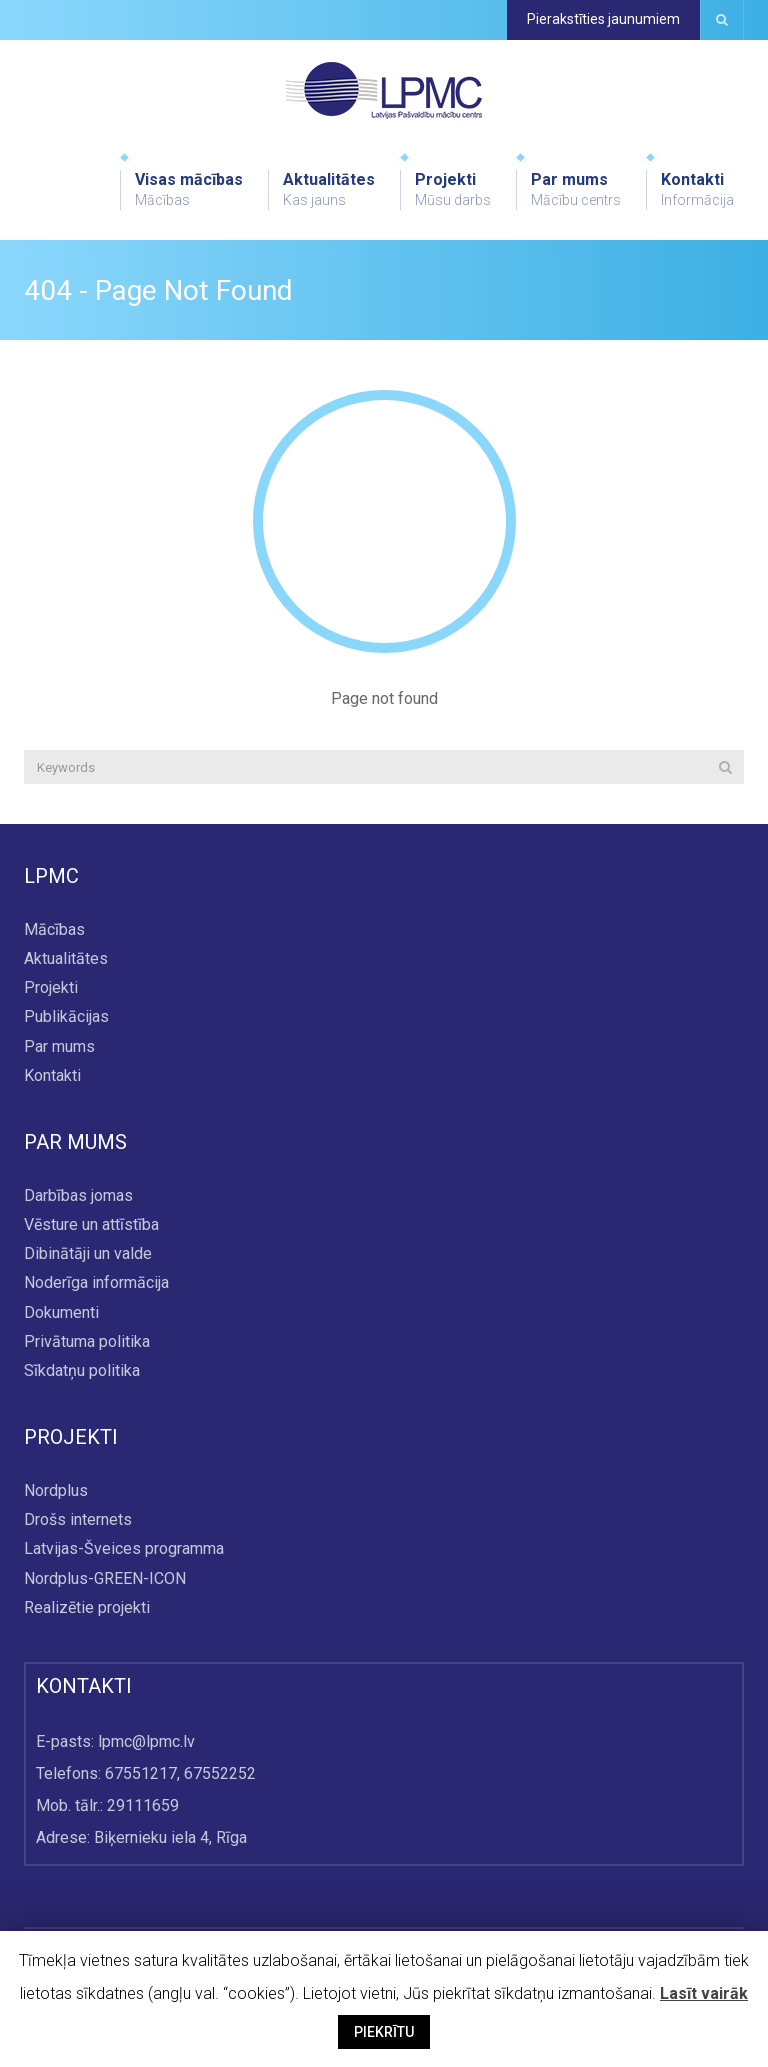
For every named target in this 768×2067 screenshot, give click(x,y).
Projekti (453, 190)
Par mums (576, 190)
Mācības (54, 929)
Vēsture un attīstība (91, 1224)
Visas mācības (189, 190)
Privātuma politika (87, 1341)
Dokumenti (61, 1312)
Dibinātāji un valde (88, 1254)
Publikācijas (66, 1017)
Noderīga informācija (96, 1283)
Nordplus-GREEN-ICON (105, 1578)
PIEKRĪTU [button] (384, 2032)
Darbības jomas (78, 1195)
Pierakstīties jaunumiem (603, 19)
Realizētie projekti (87, 1607)
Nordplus (56, 1490)
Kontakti (697, 190)
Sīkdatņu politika (82, 1370)
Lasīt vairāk (704, 1993)
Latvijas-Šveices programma (124, 1549)
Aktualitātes (329, 190)
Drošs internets (78, 1520)
